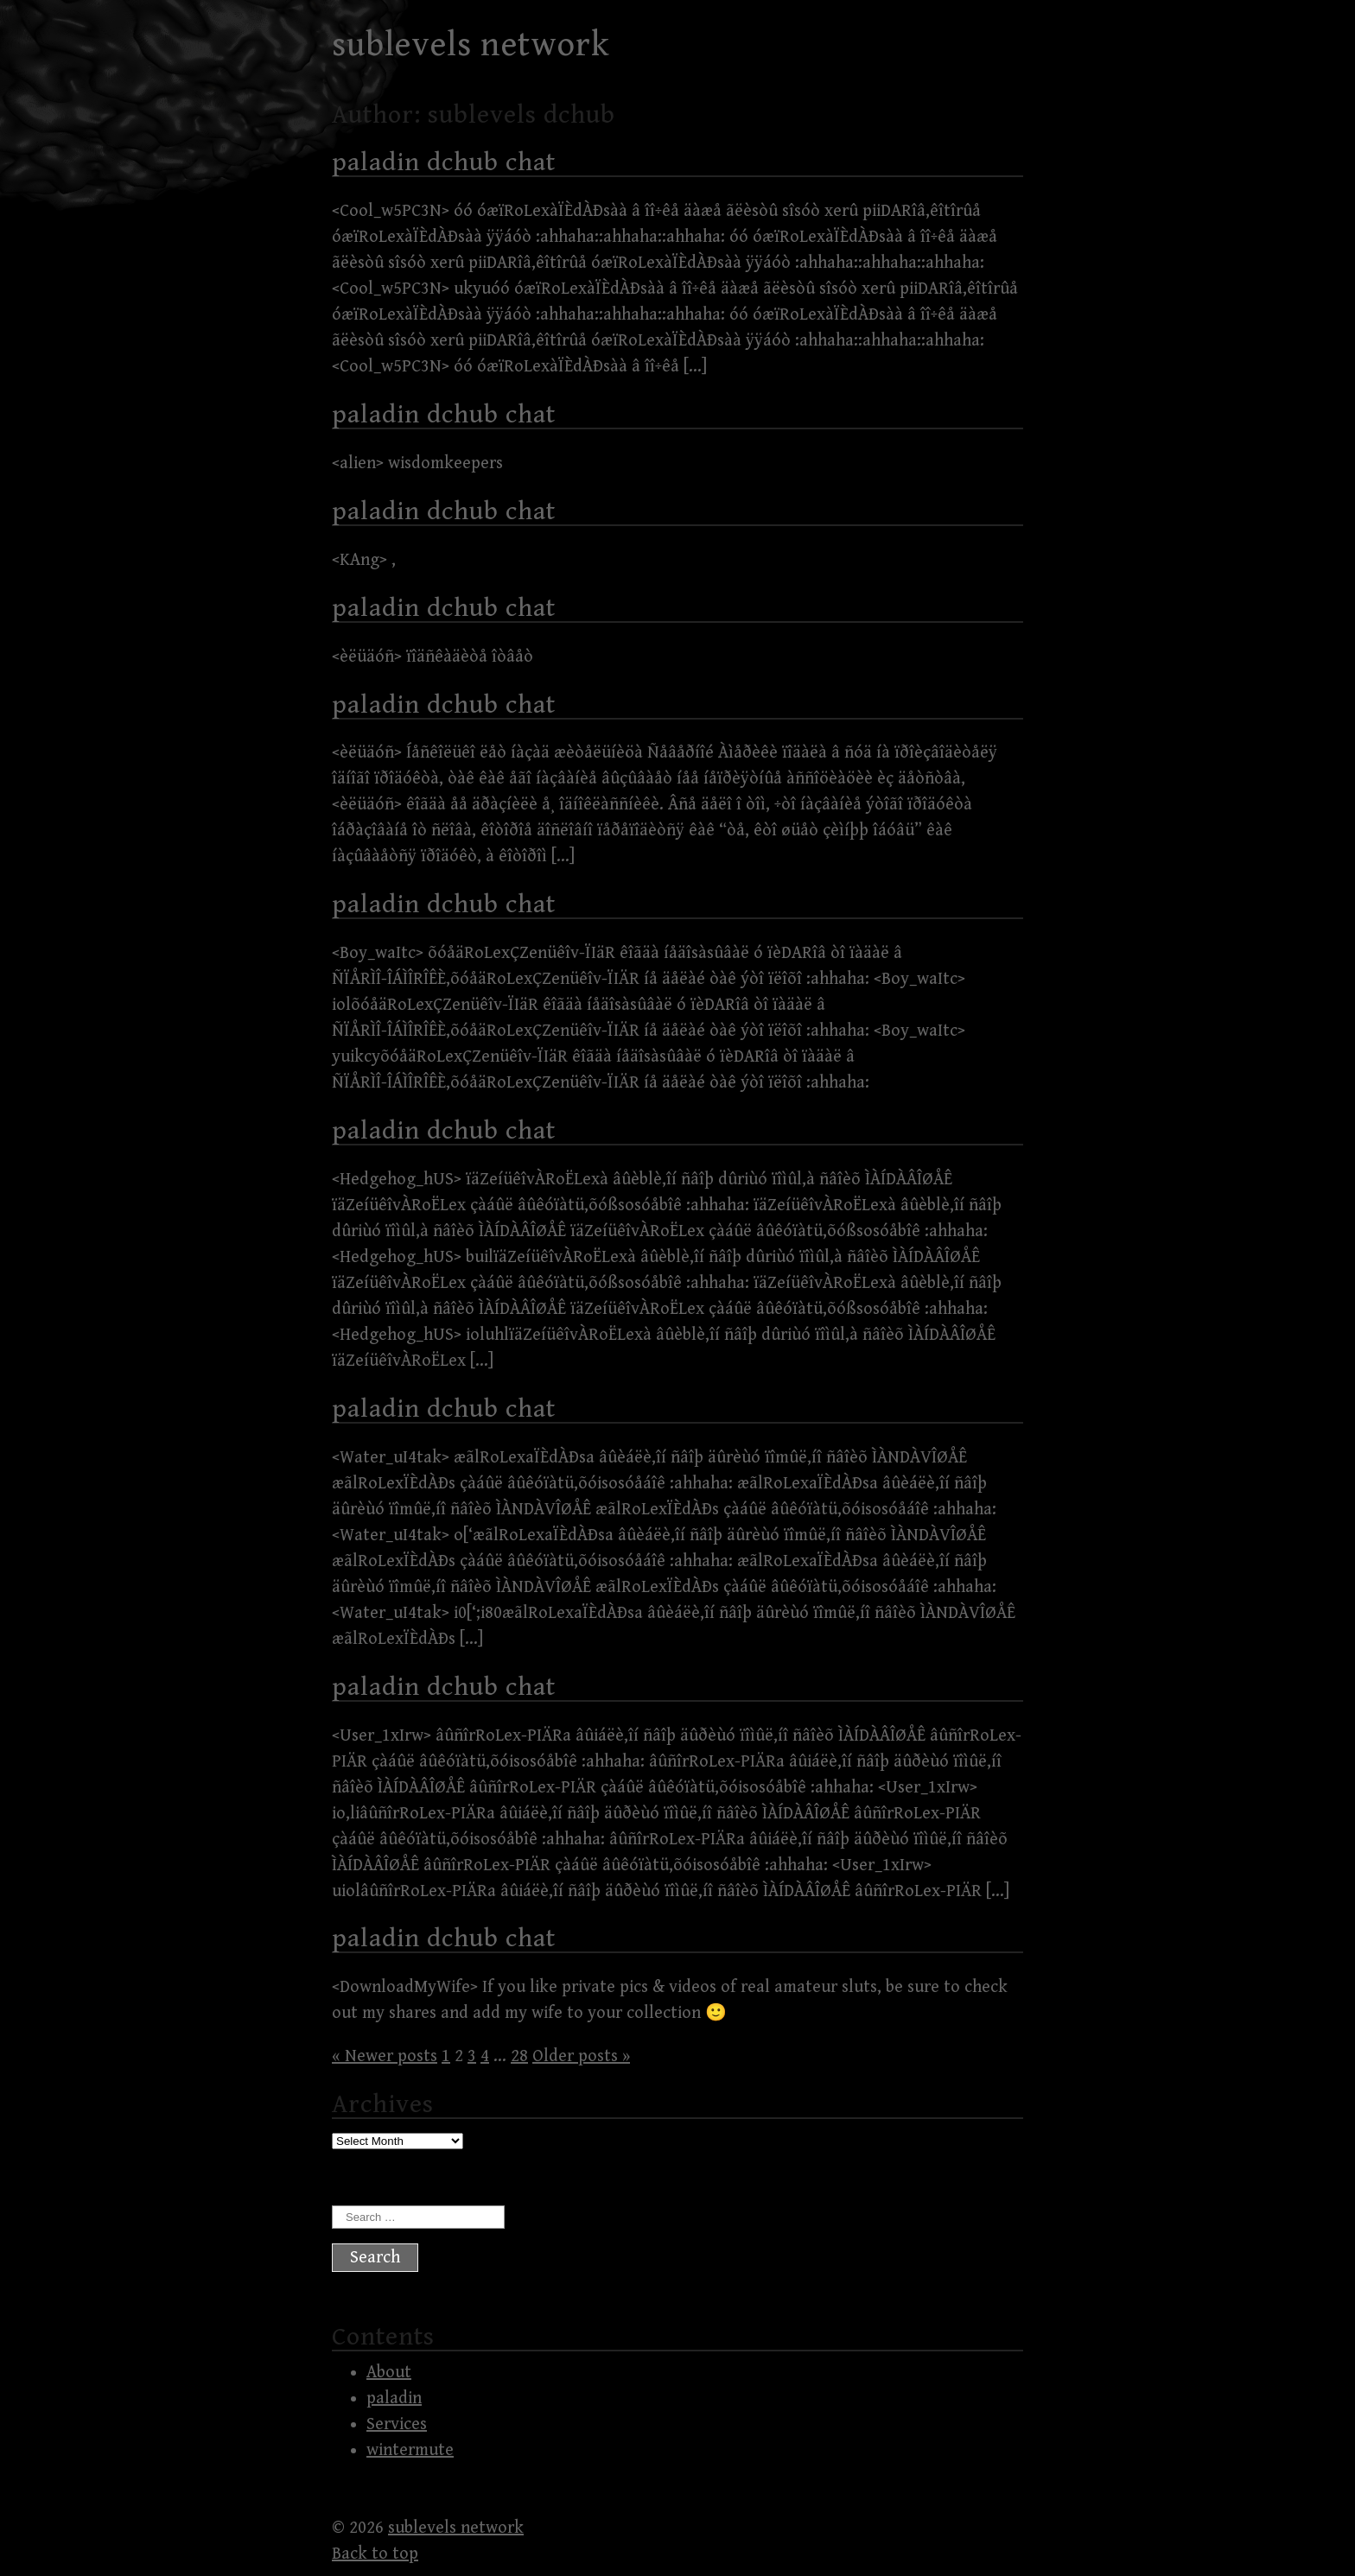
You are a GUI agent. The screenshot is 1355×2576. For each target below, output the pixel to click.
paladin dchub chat (444, 162)
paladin (394, 2398)
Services (396, 2424)
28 (519, 2056)
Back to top (375, 2554)
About (388, 2372)
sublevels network (471, 45)
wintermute (410, 2450)
